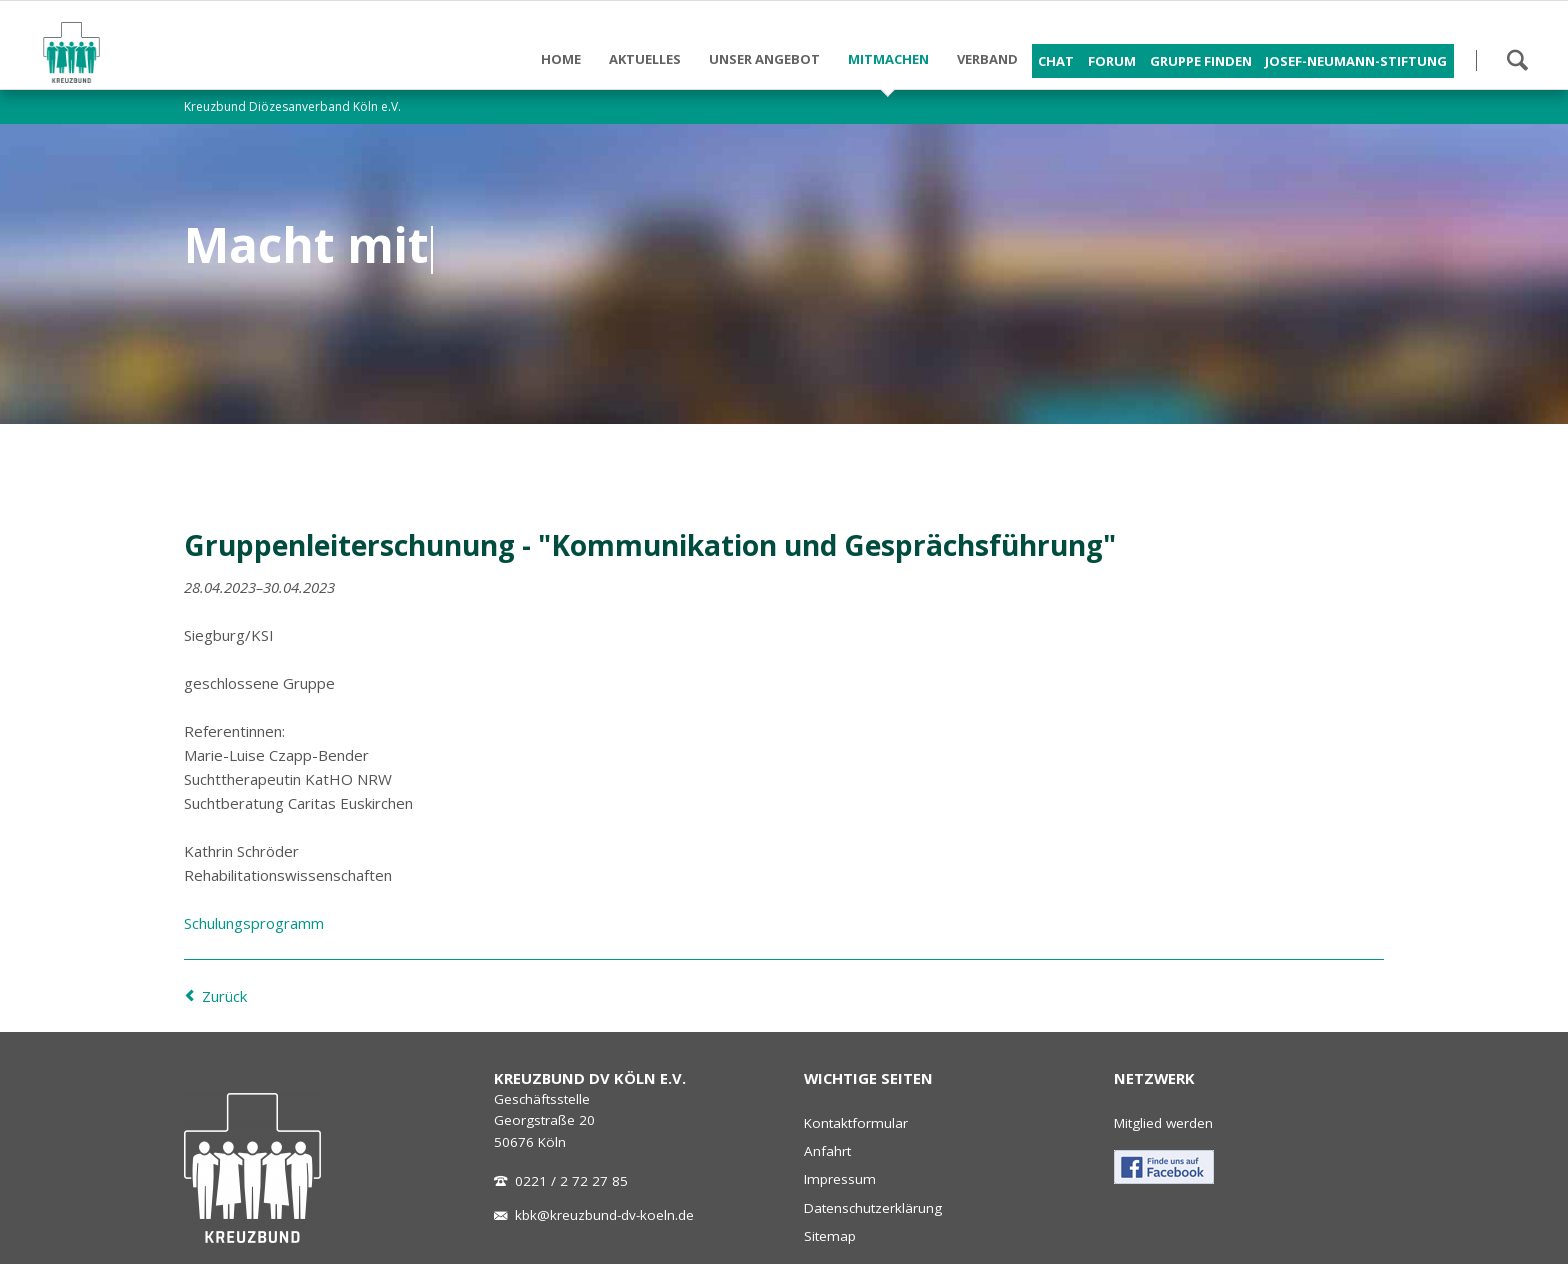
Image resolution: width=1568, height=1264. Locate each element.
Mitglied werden (1163, 1123)
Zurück (224, 996)
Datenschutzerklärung (873, 1208)
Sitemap (830, 1236)
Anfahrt (827, 1151)
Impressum (840, 1179)
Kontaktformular (856, 1123)
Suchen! (1517, 60)
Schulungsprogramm (254, 923)
